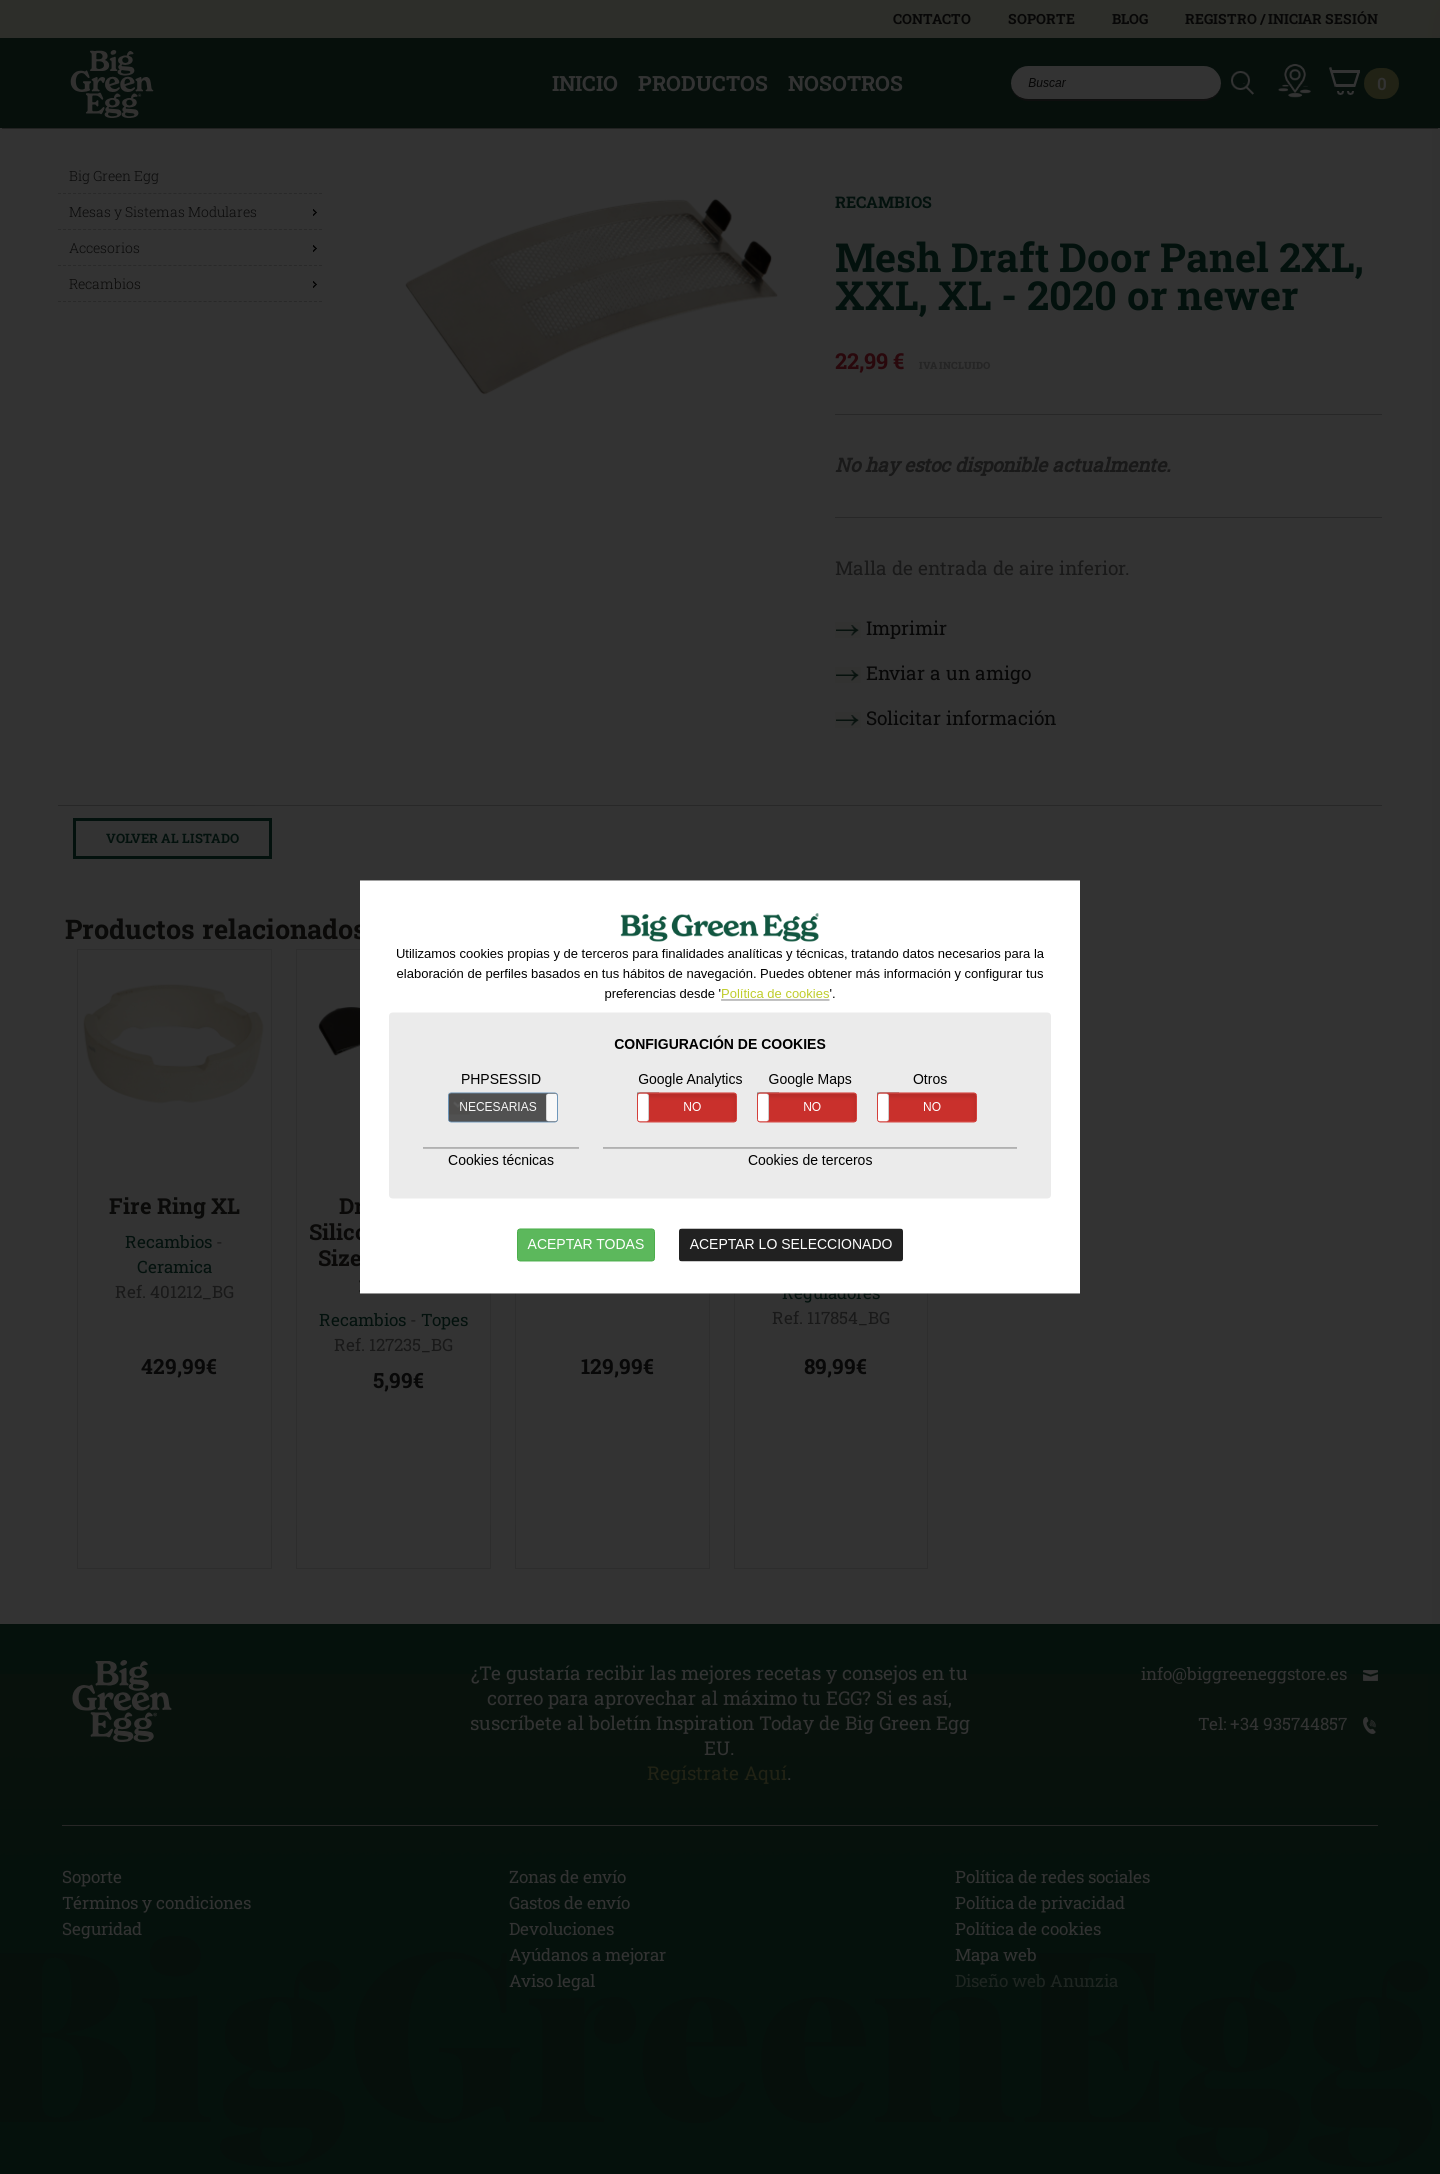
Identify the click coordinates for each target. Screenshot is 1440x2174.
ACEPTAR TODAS (586, 1245)
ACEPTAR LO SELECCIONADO (791, 1245)
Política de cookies (775, 994)
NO (692, 1108)
